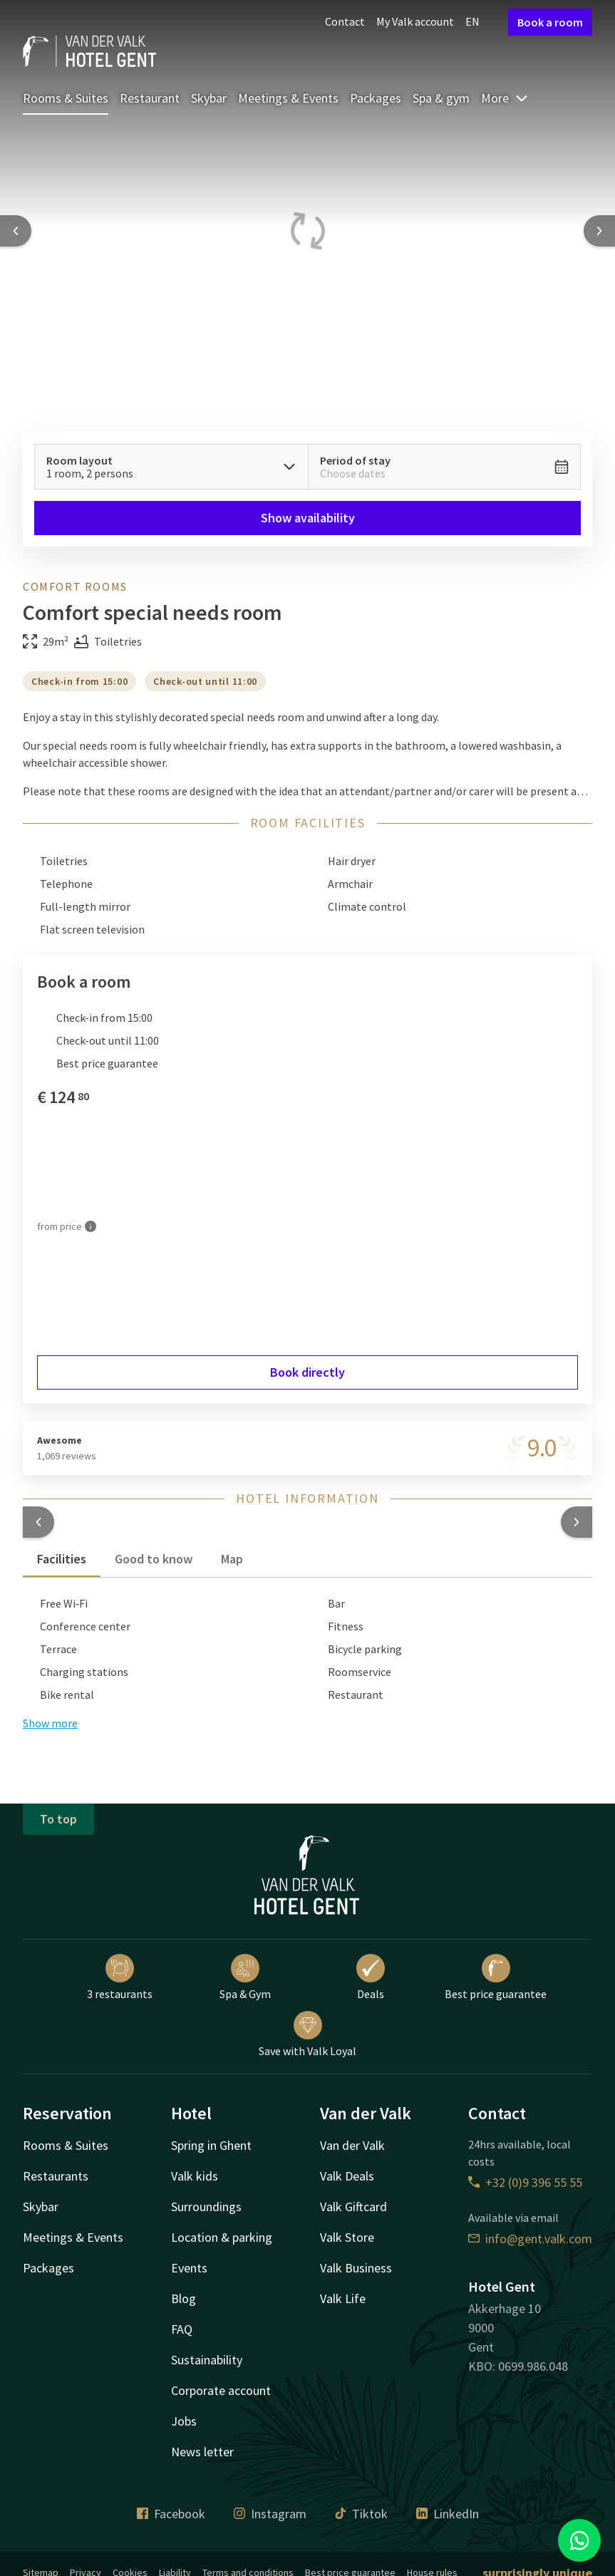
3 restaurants (120, 1977)
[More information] (90, 1226)
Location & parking (221, 2237)
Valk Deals (347, 2176)
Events (189, 2268)
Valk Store (347, 2237)
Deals (370, 1977)
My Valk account (415, 21)
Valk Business (356, 2268)
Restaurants (55, 2176)
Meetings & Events (288, 98)
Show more (50, 1723)
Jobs (184, 2421)
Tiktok (361, 2513)
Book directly (307, 1372)
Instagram (270, 2513)
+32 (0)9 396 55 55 (525, 2182)
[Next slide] (599, 231)
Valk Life (343, 2298)
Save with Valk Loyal (307, 2034)
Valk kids (194, 2176)
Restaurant (150, 98)
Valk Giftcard (353, 2206)
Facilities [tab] (61, 1559)
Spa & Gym (245, 1977)
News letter (202, 2451)
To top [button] (58, 1819)
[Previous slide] (15, 231)
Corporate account (221, 2390)
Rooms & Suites (65, 98)
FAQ (181, 2329)
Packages (375, 98)
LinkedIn (447, 2513)
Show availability (308, 517)
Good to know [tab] (153, 1559)
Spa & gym (441, 98)
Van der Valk (352, 2145)
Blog (183, 2298)
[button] (38, 1522)
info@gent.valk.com (530, 2238)
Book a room (550, 22)
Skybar (209, 98)
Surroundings (206, 2206)
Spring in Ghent (211, 2145)
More (505, 98)
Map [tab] (232, 1559)
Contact (345, 21)
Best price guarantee (496, 1977)
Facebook (171, 2513)
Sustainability (206, 2360)
